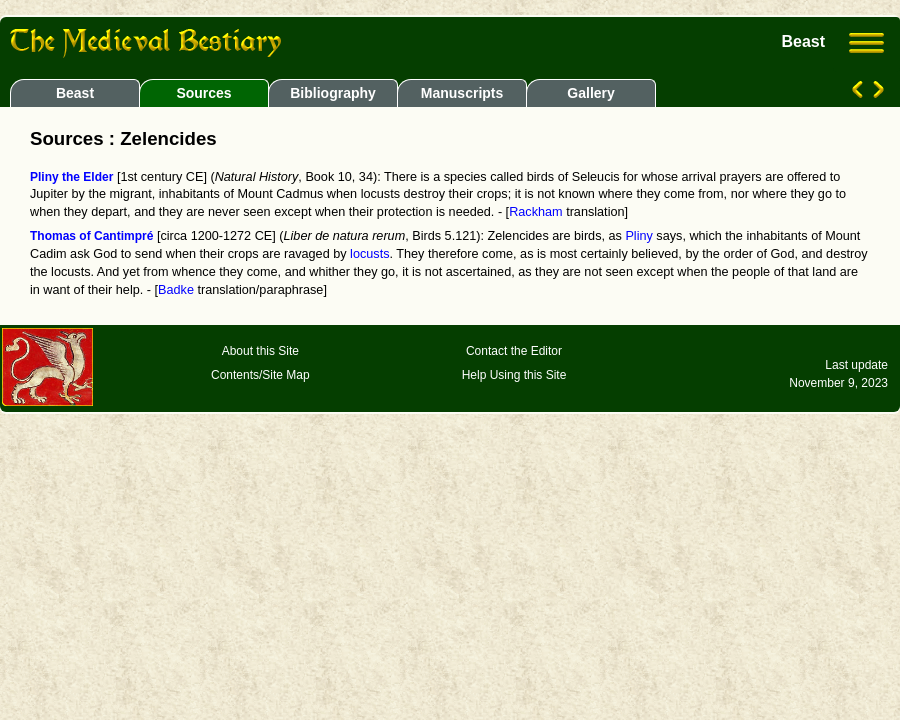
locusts (369, 254)
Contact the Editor (514, 351)
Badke (176, 290)
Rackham (535, 212)
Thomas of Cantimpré (91, 236)
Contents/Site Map (260, 375)
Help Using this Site (514, 375)
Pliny (638, 236)
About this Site (260, 351)
